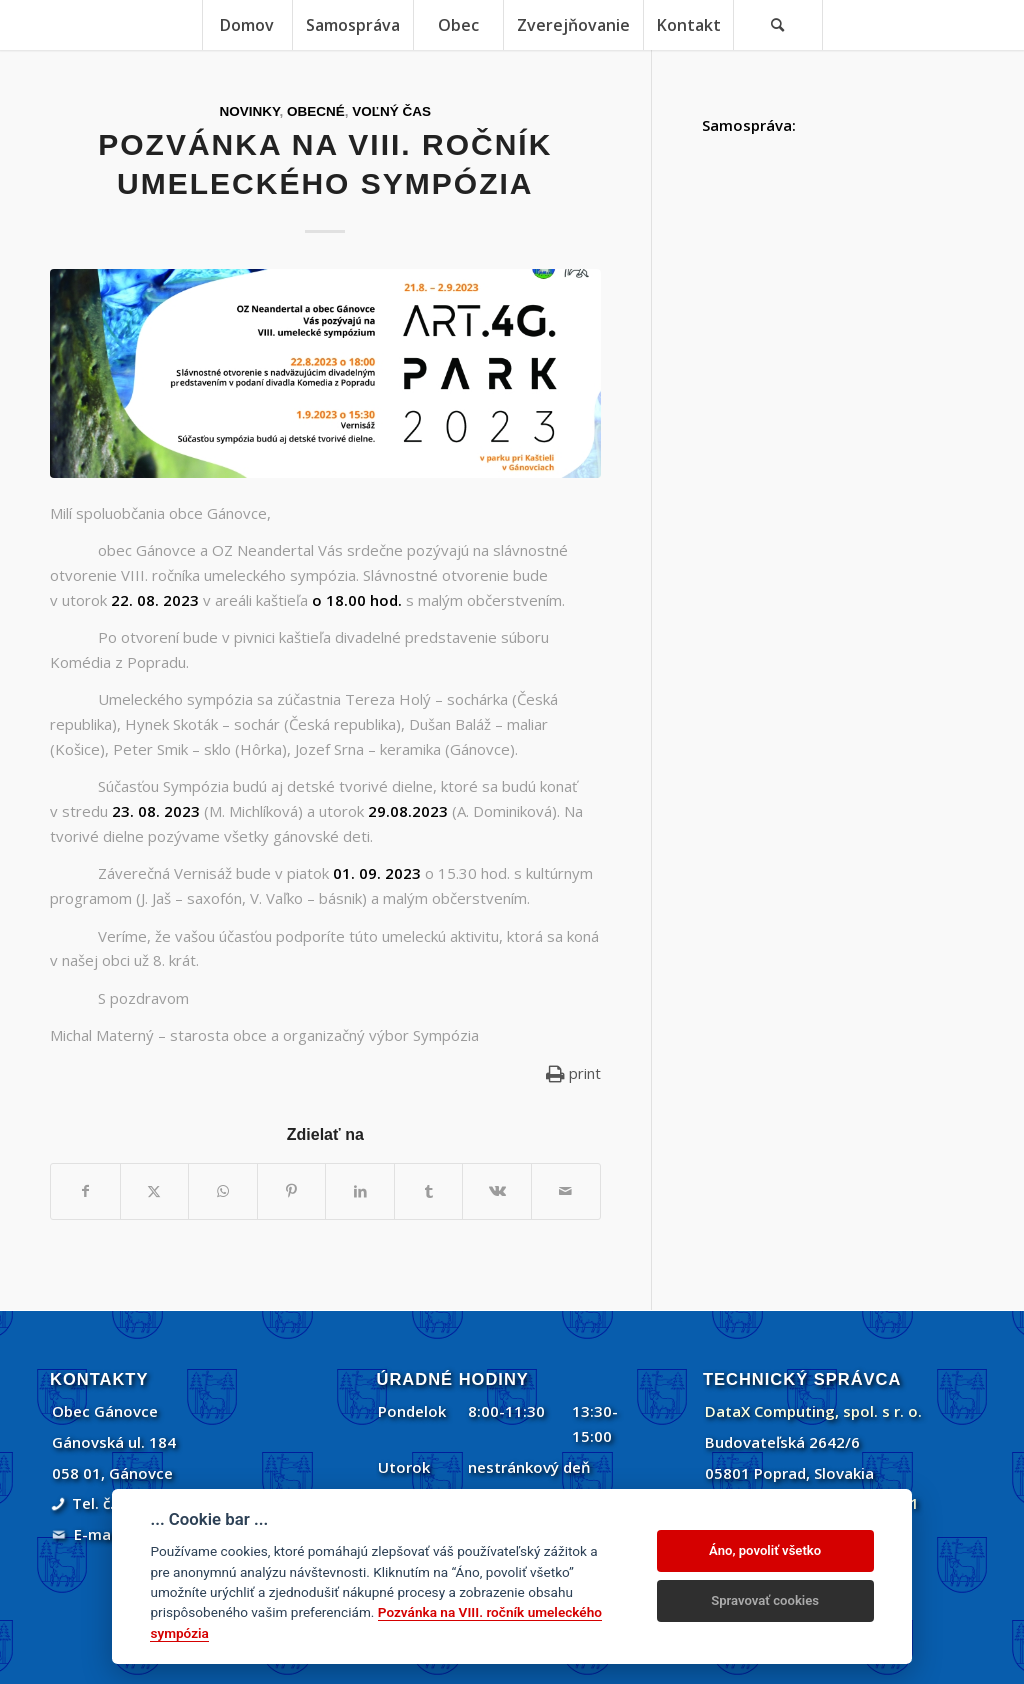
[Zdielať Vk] (497, 1191)
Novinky (250, 111)
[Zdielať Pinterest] (292, 1191)
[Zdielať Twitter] (155, 1191)
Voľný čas (391, 111)
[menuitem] (247, 25)
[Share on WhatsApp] (223, 1191)
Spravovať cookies (765, 1600)
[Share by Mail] (566, 1191)
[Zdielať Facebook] (85, 1191)
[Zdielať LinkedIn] (360, 1191)
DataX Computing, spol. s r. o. (813, 1411)
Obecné (316, 111)
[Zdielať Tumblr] (429, 1191)
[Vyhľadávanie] (778, 25)
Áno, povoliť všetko (765, 1550)
